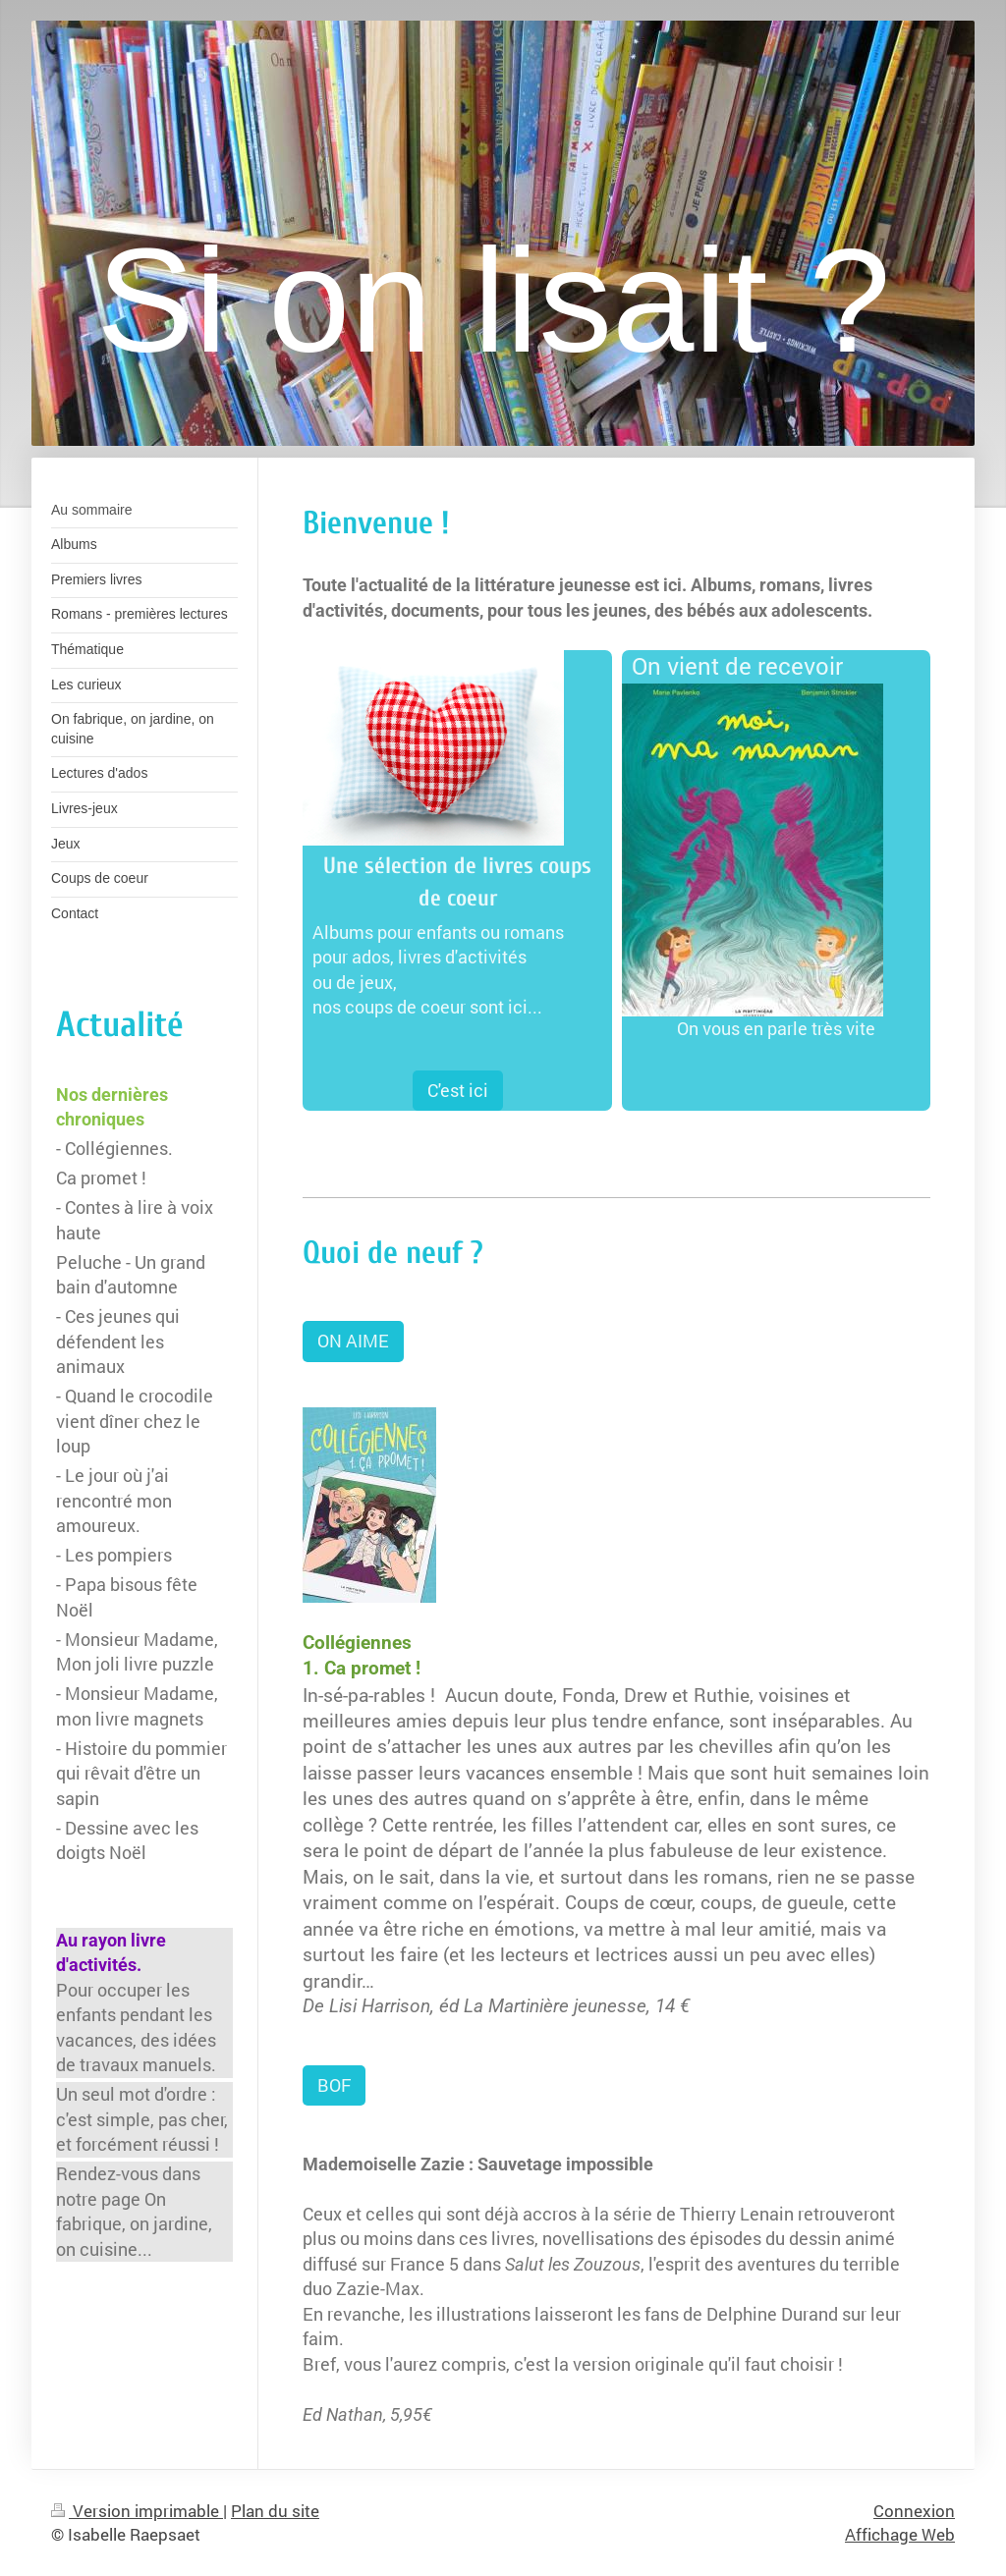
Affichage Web (900, 2534)
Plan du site (275, 2510)
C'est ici (457, 1090)
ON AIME (353, 1340)
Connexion (914, 2510)
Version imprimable (137, 2510)
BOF (334, 2085)
